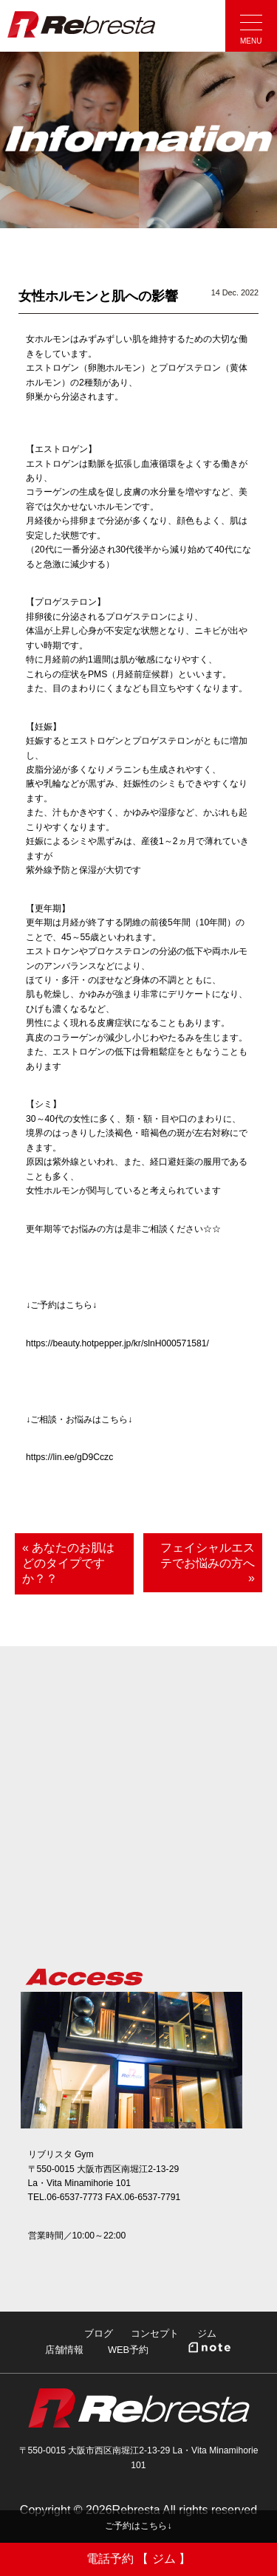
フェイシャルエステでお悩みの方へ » (207, 1562)
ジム (206, 2333)
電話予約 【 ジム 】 (138, 2558)
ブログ (98, 2333)
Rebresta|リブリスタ (81, 24)
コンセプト (155, 2333)
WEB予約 (128, 2349)
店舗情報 (64, 2349)
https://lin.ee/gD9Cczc (69, 1457)
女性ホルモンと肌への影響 (98, 296)
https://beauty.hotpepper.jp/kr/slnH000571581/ (117, 1343)
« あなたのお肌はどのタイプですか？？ (68, 1563)
